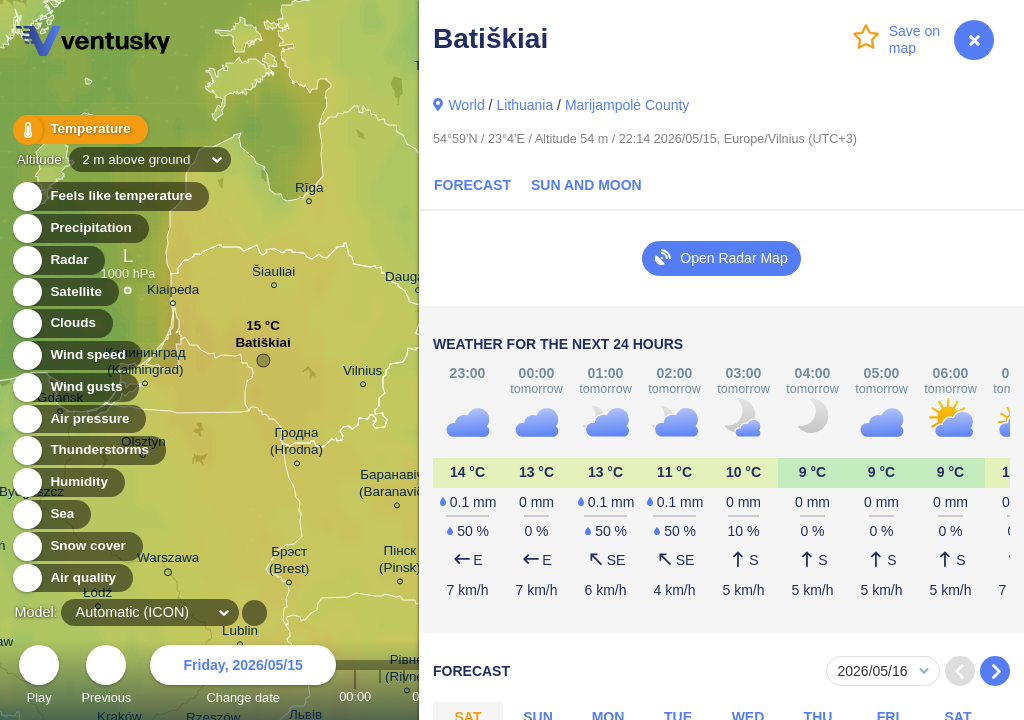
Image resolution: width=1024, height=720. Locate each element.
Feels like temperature (109, 196)
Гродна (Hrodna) (296, 444)
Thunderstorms (88, 450)
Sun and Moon (586, 185)
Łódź (97, 595)
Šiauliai (273, 274)
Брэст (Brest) (289, 563)
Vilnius (362, 373)
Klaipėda (173, 292)
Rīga (309, 190)
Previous (106, 677)
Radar (58, 260)
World (466, 105)
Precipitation (79, 228)
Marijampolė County (627, 105)
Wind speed (76, 355)
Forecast (472, 185)
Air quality (71, 578)
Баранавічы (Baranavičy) (396, 486)
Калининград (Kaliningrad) (145, 364)
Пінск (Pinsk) (400, 562)
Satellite (64, 292)
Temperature (79, 129)
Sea (50, 514)
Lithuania (524, 105)
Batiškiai (262, 347)
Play (39, 677)
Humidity (67, 482)
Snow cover (76, 546)
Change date (243, 677)
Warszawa (168, 561)
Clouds (61, 323)
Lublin (240, 633)
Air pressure (78, 419)
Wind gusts (75, 387)
